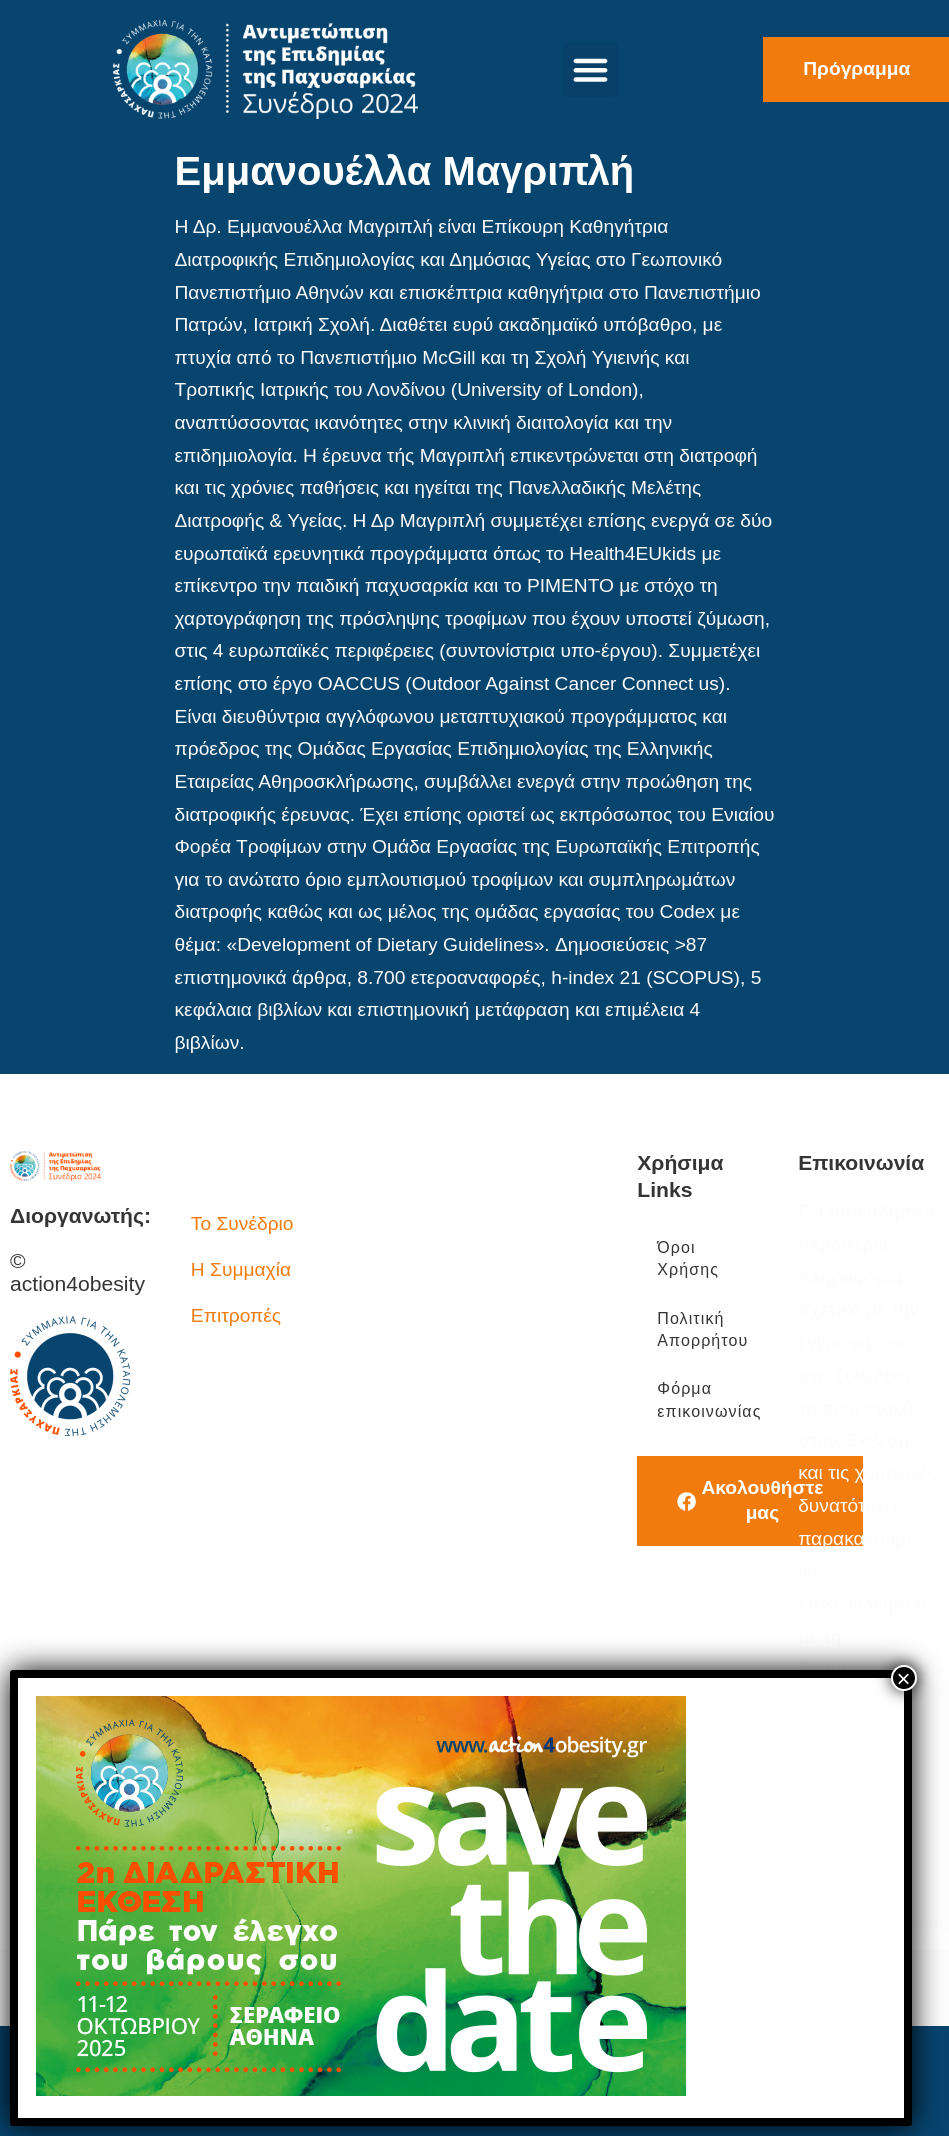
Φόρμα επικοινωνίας (709, 1399)
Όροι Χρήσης (688, 1258)
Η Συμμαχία (241, 1269)
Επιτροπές (236, 1315)
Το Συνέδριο (242, 1223)
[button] (591, 70)
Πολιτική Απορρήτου (702, 1329)
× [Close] (904, 1678)
